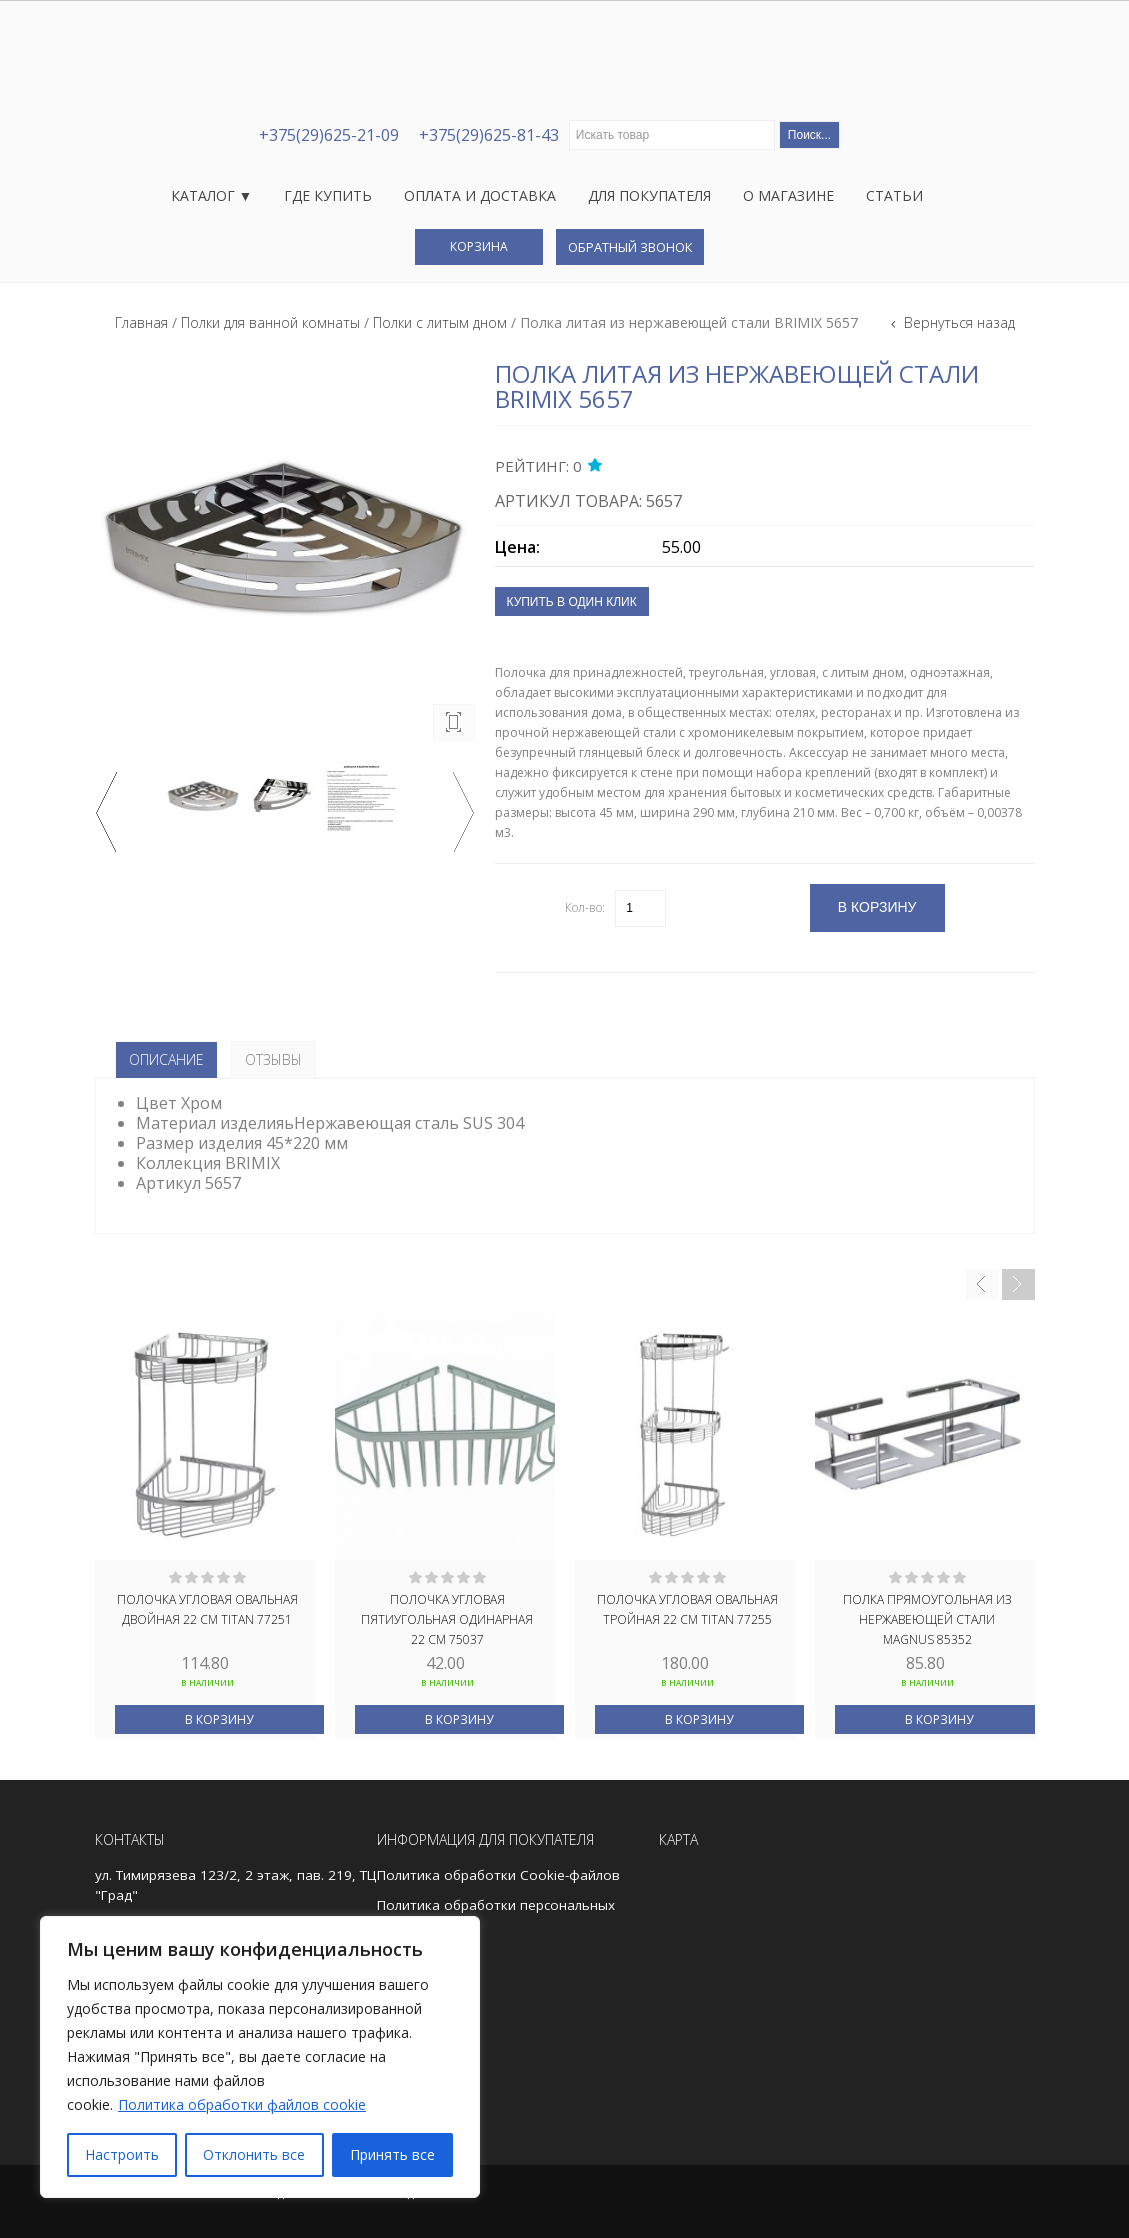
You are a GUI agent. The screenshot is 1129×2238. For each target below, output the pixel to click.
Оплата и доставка (480, 195)
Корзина (479, 246)
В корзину (219, 1719)
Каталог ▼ (212, 195)
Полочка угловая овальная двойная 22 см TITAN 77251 (207, 1609)
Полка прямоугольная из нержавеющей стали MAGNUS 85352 (927, 1618)
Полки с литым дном (440, 322)
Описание (166, 1059)
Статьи (894, 195)
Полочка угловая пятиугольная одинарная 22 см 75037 (447, 1618)
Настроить (122, 2154)
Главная (141, 322)
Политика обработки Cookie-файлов (498, 1875)
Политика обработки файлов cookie (242, 2104)
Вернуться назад (957, 322)
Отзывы (273, 1059)
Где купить (328, 195)
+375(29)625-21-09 (329, 135)
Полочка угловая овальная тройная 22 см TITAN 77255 (687, 1609)
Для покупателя (649, 195)
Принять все (392, 2154)
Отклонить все (254, 2154)
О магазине (788, 195)
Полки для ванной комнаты (270, 322)
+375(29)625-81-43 (489, 135)
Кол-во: (585, 907)
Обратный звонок (630, 247)
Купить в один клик (572, 602)
